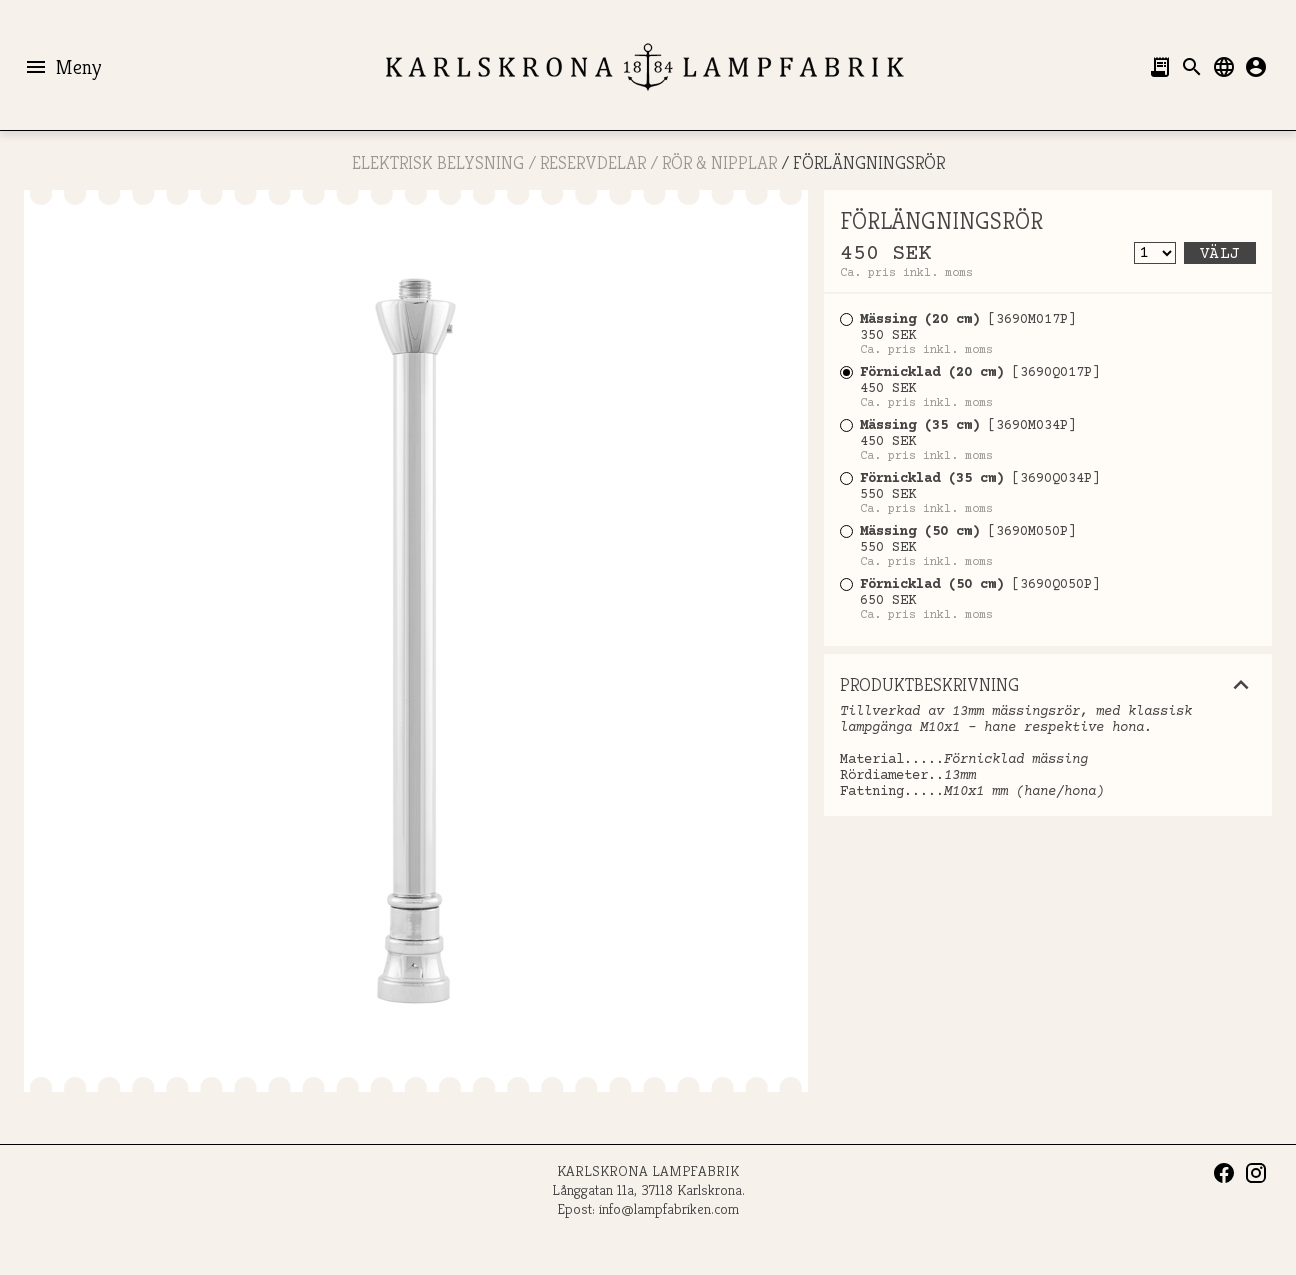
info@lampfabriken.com (669, 1208)
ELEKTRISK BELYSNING (438, 162)
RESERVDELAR (593, 162)
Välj (1220, 254)
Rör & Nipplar (719, 162)
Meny (62, 67)
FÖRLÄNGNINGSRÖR (869, 162)
